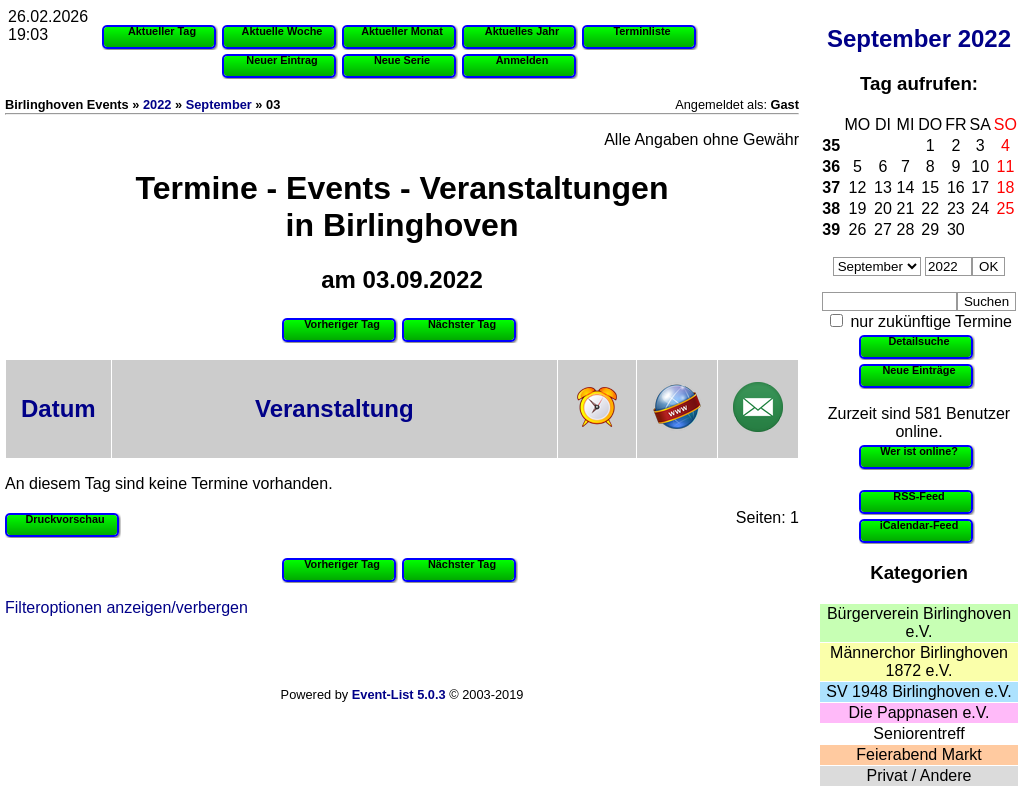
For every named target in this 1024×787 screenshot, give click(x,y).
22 (930, 208)
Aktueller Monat (402, 31)
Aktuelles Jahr (522, 31)
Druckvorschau (64, 519)
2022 (984, 38)
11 (1006, 166)
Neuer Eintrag (281, 60)
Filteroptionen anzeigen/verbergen (126, 607)
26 (858, 229)
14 (906, 187)
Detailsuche (918, 341)
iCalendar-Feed (919, 525)
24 (980, 208)
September (889, 38)
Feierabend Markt (918, 754)
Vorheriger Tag (342, 324)
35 (831, 145)
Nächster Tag (462, 324)
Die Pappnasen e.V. (919, 712)
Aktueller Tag (162, 31)
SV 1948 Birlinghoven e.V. (918, 691)
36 (831, 166)
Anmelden (522, 60)
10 (980, 166)
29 (930, 229)
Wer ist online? (919, 451)
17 (980, 187)
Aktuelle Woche (282, 31)
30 (956, 229)
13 (883, 187)
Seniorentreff (918, 733)
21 (906, 208)
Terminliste (641, 31)
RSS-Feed (918, 496)
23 (956, 208)
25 (1006, 208)
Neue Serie (402, 60)
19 (858, 208)
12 (858, 187)
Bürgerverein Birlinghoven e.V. (919, 622)
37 (831, 187)
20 (883, 208)
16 (956, 187)
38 (831, 208)
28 (906, 229)
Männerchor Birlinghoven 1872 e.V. (919, 661)
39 (831, 229)
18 (1006, 187)
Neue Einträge (918, 370)
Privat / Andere (919, 775)
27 (883, 229)
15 (930, 187)
